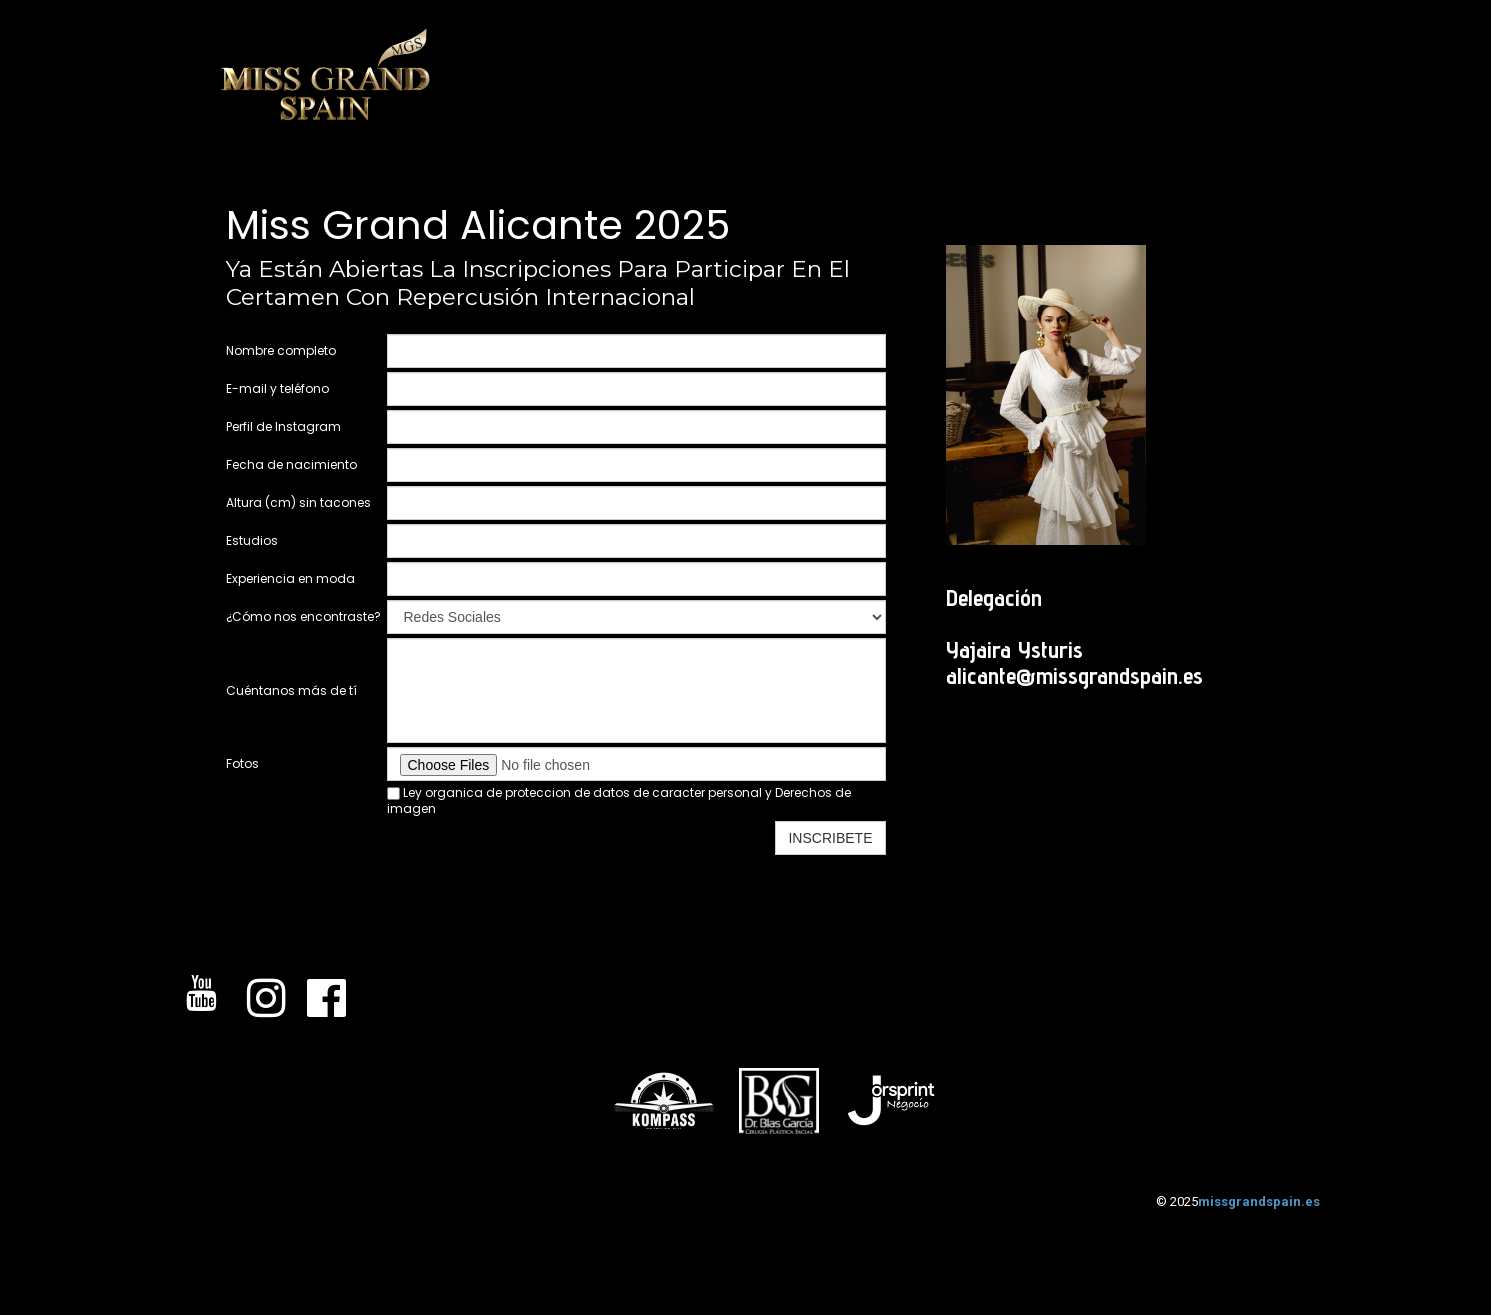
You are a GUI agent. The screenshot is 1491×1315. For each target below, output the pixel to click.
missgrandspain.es (1259, 1201)
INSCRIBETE (830, 838)
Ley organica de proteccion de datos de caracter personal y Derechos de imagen (619, 801)
